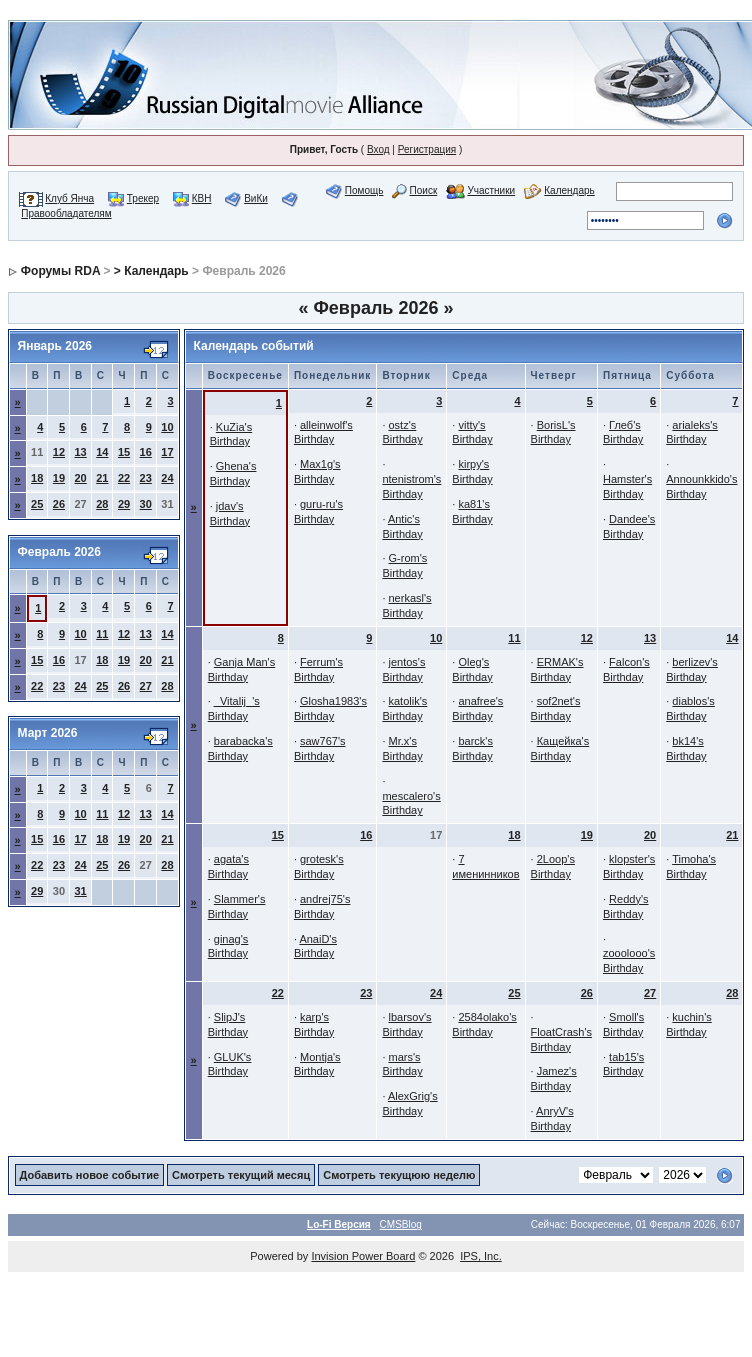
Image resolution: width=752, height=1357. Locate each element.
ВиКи (256, 198)
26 (59, 504)
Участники (491, 190)
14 (102, 452)
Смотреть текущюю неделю (399, 1175)
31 (81, 891)
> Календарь (151, 271)
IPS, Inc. (481, 1256)
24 (167, 478)
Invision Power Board (363, 1256)
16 (146, 452)
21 (102, 478)
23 (146, 478)
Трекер (143, 198)
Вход (378, 149)
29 (124, 504)
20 (81, 478)
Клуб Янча (69, 198)
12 (59, 452)
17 (167, 452)
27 (146, 686)
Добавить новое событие (90, 1175)
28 (102, 504)
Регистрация (427, 149)
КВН (202, 198)
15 (124, 452)
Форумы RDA (60, 271)
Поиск (424, 190)
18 (37, 478)
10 (167, 427)
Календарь (569, 190)
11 (102, 634)
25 (37, 504)
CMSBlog (401, 1224)
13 (81, 452)
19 (59, 478)
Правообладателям (66, 213)
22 (124, 478)
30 (146, 504)
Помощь (364, 190)
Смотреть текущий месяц (241, 1175)
